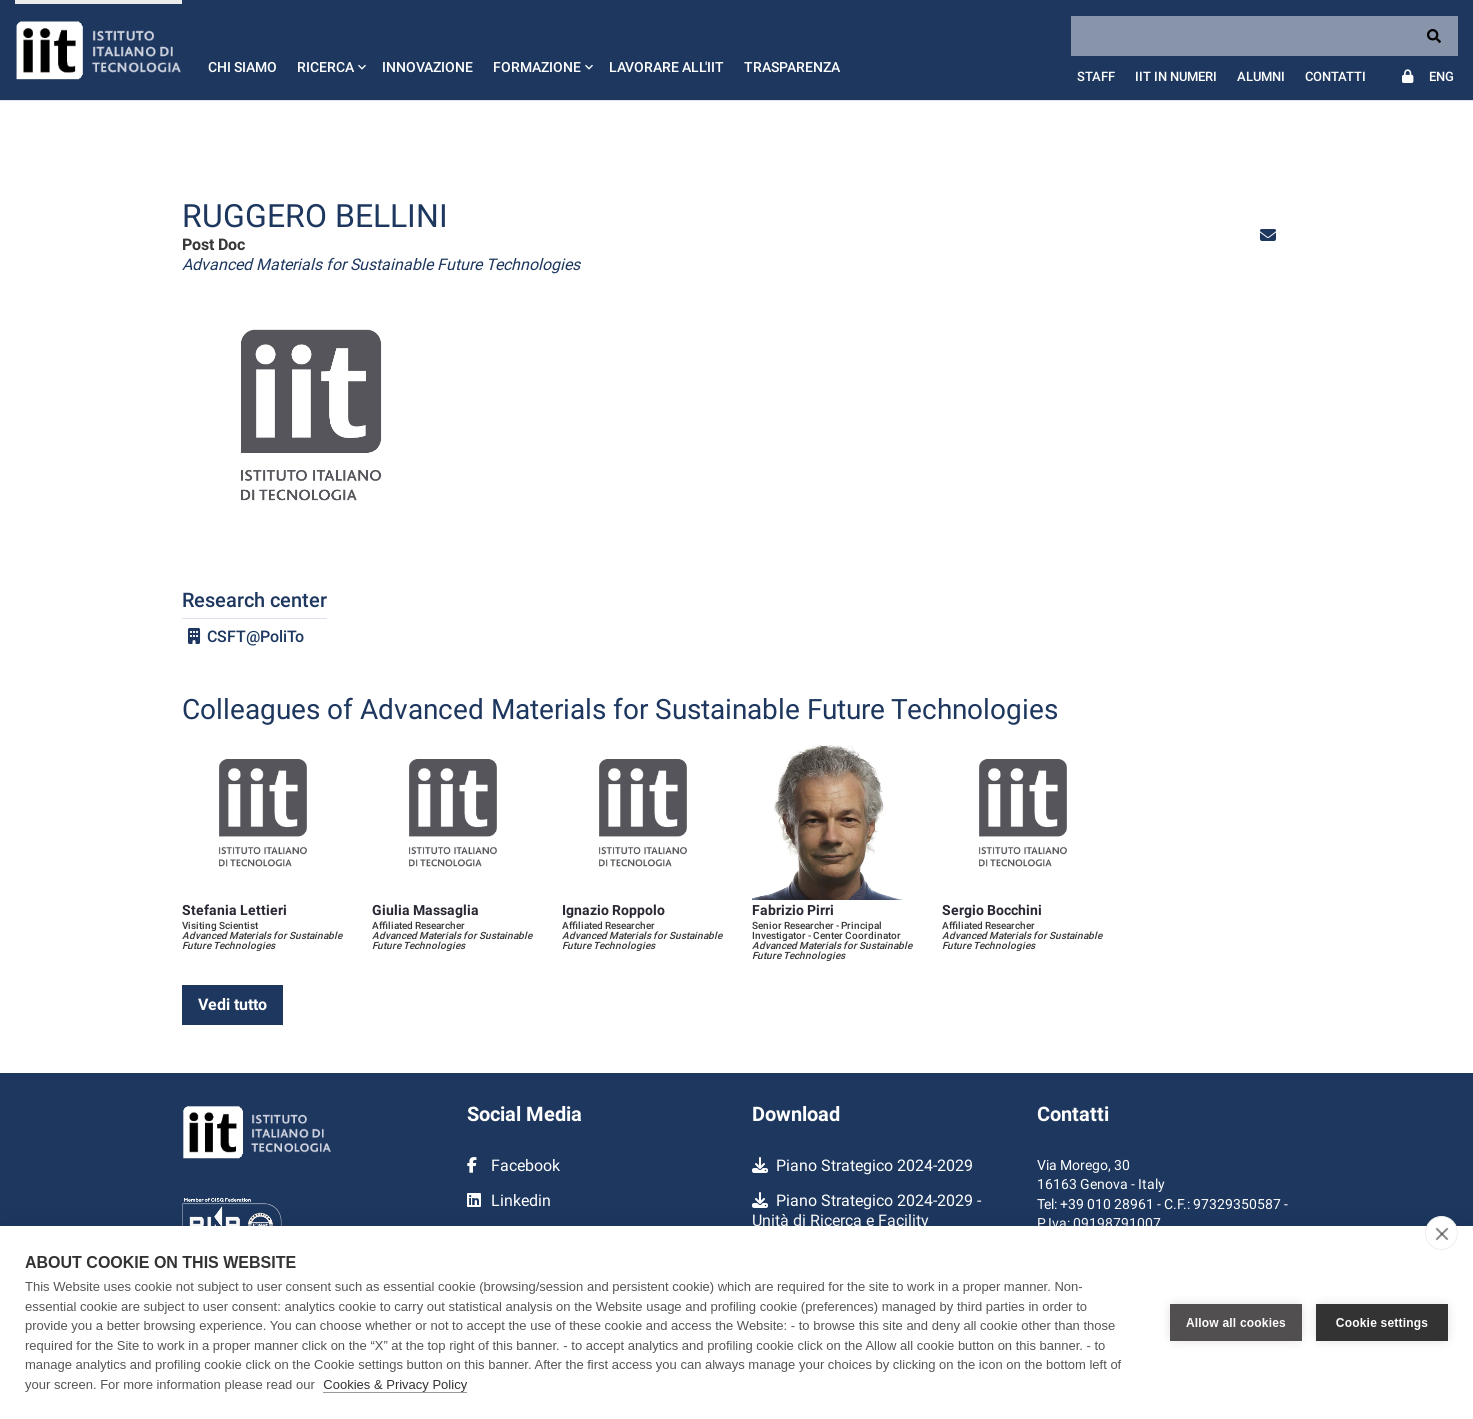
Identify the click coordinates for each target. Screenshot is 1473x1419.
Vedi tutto (232, 1004)
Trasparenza (792, 67)
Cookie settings (1382, 1323)
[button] (329, 50)
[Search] (1264, 36)
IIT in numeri (1176, 76)
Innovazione (427, 67)
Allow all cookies (1236, 1323)
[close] (1441, 1233)
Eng (1441, 76)
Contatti (1335, 76)
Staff (1096, 76)
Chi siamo (242, 67)
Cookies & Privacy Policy (395, 1384)
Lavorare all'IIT (666, 67)
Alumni (1261, 76)
